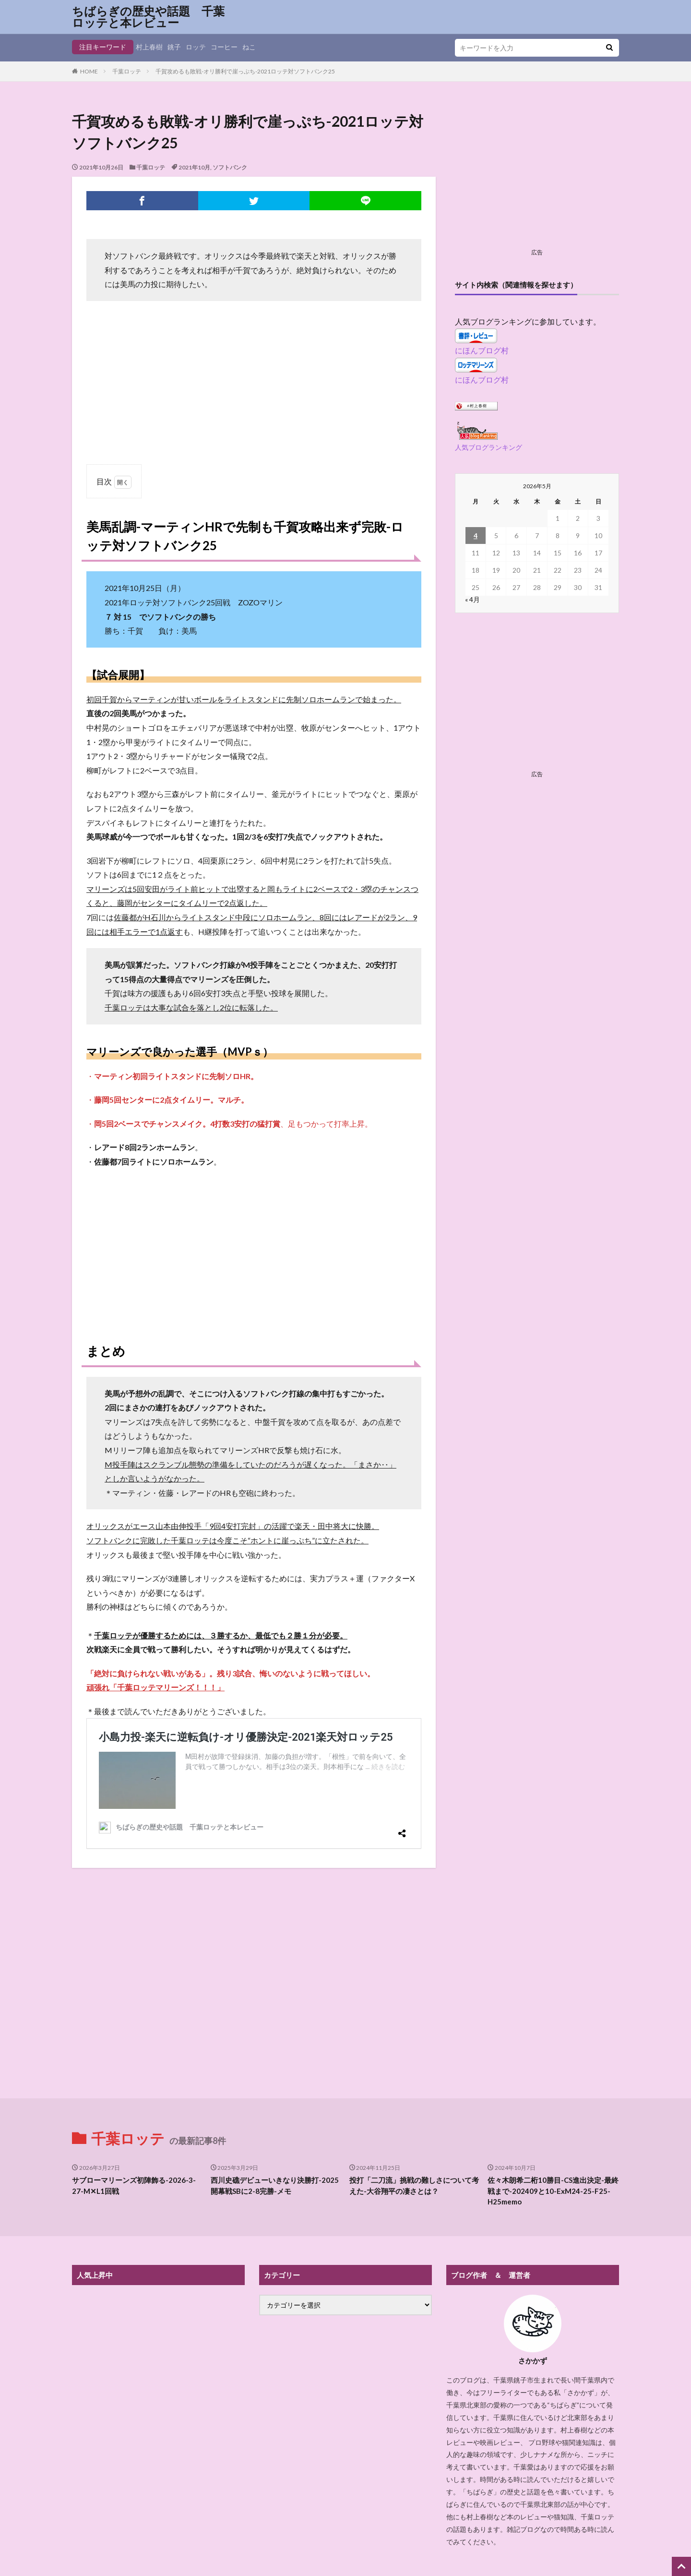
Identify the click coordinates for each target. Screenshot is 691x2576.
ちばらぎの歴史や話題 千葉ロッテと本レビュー (148, 16)
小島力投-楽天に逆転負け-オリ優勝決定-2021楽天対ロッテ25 (225, 1734)
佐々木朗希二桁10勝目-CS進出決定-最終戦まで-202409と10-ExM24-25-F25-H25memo (553, 2089)
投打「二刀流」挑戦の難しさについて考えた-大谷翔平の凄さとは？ (414, 2084)
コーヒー (224, 47)
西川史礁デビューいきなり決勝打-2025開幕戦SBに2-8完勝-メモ (275, 2084)
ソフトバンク (230, 167)
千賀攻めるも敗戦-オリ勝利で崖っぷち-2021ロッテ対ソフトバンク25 (245, 71)
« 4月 (472, 599)
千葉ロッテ (126, 71)
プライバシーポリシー (345, 2519)
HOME (89, 71)
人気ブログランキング (488, 447)
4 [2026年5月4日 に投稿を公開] (475, 535)
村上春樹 (149, 47)
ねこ (249, 47)
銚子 (174, 47)
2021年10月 (194, 167)
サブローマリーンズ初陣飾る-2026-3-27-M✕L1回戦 (134, 2084)
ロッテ (196, 47)
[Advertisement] (253, 378)
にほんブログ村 (482, 350)
